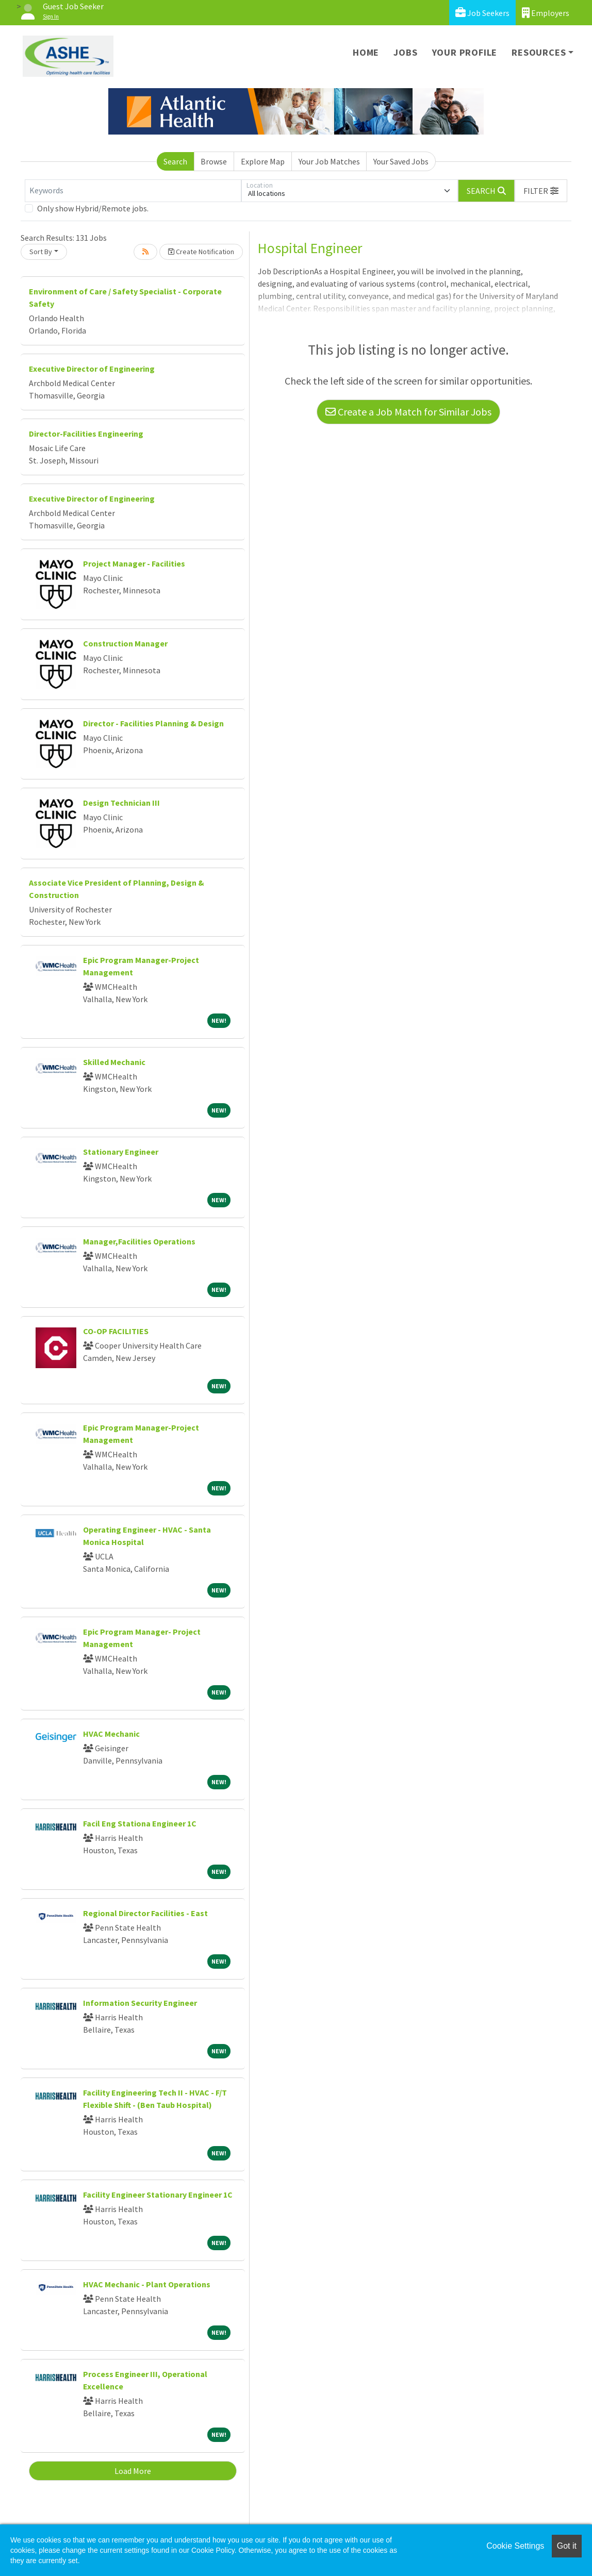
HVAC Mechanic (111, 1734)
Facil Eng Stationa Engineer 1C (139, 1823)
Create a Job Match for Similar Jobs (408, 411)
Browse (214, 161)
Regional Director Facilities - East (145, 1913)
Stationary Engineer (120, 1151)
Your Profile (465, 52)
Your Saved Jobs (401, 161)
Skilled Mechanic (114, 1062)
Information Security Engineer (140, 2003)
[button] (541, 190)
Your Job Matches (329, 161)
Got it (567, 2545)
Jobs (405, 52)
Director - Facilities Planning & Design (153, 723)
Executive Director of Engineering (92, 368)
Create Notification (201, 251)
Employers (545, 12)
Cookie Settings (515, 2545)
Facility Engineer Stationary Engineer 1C (158, 2194)
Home (366, 52)
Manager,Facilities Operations (139, 1241)
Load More (132, 2471)
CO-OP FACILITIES (116, 1331)
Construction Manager (125, 643)
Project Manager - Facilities (134, 563)
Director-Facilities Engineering (86, 433)
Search (175, 161)
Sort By (40, 251)
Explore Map (263, 161)
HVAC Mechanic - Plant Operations (146, 2284)
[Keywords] (133, 190)
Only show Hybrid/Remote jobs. (93, 208)
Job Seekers (482, 12)
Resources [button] (539, 52)
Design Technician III (121, 802)
